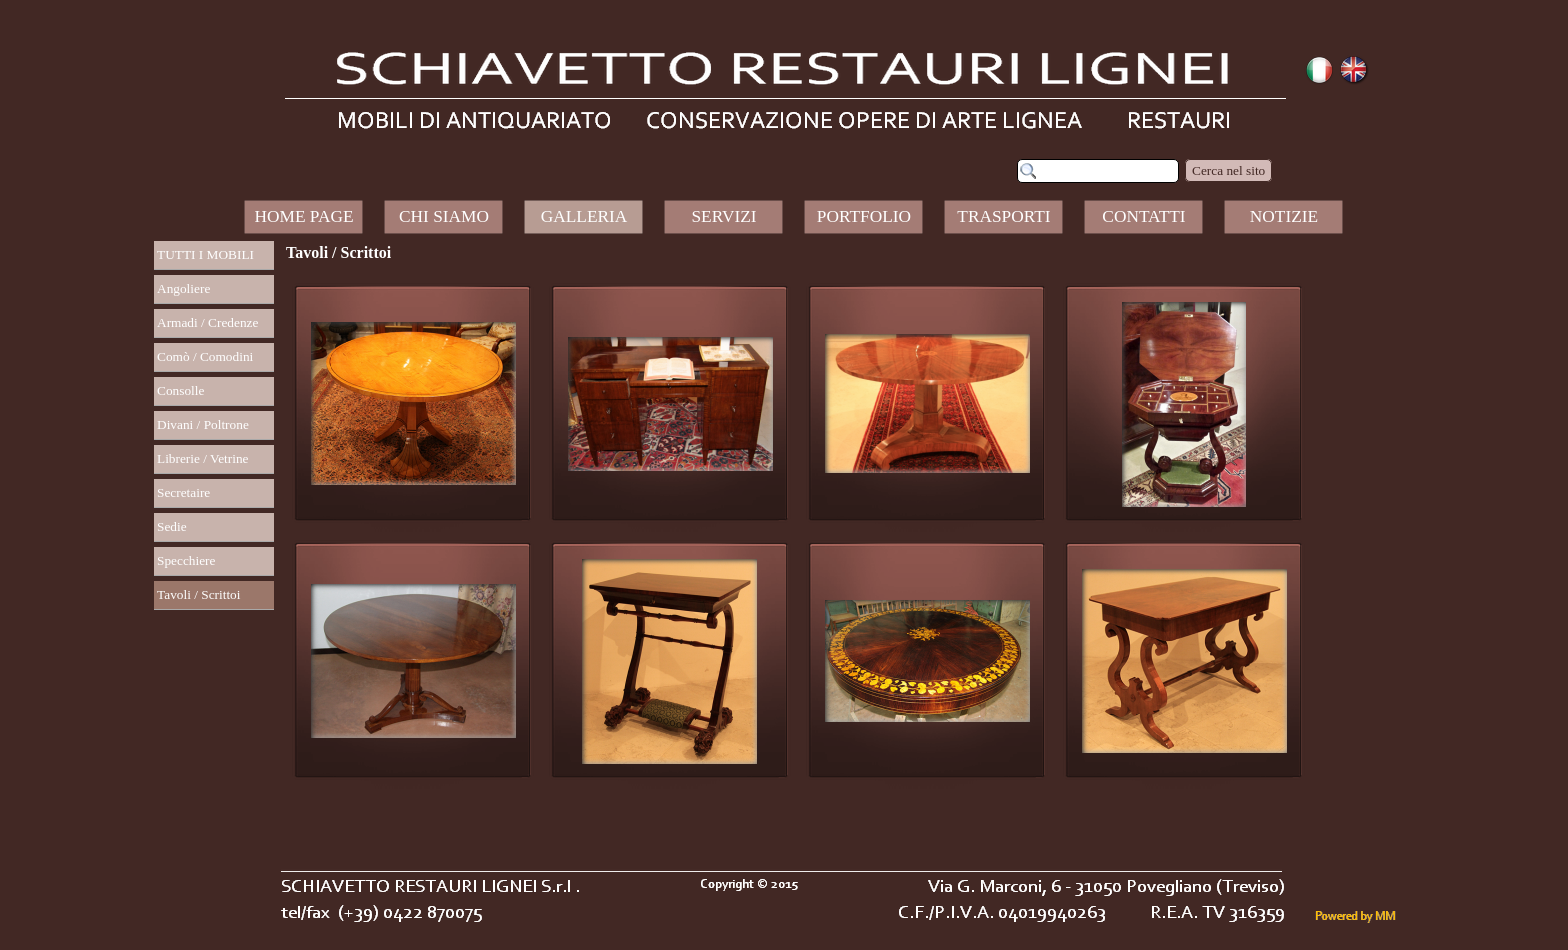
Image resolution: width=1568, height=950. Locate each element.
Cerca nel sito (1228, 170)
